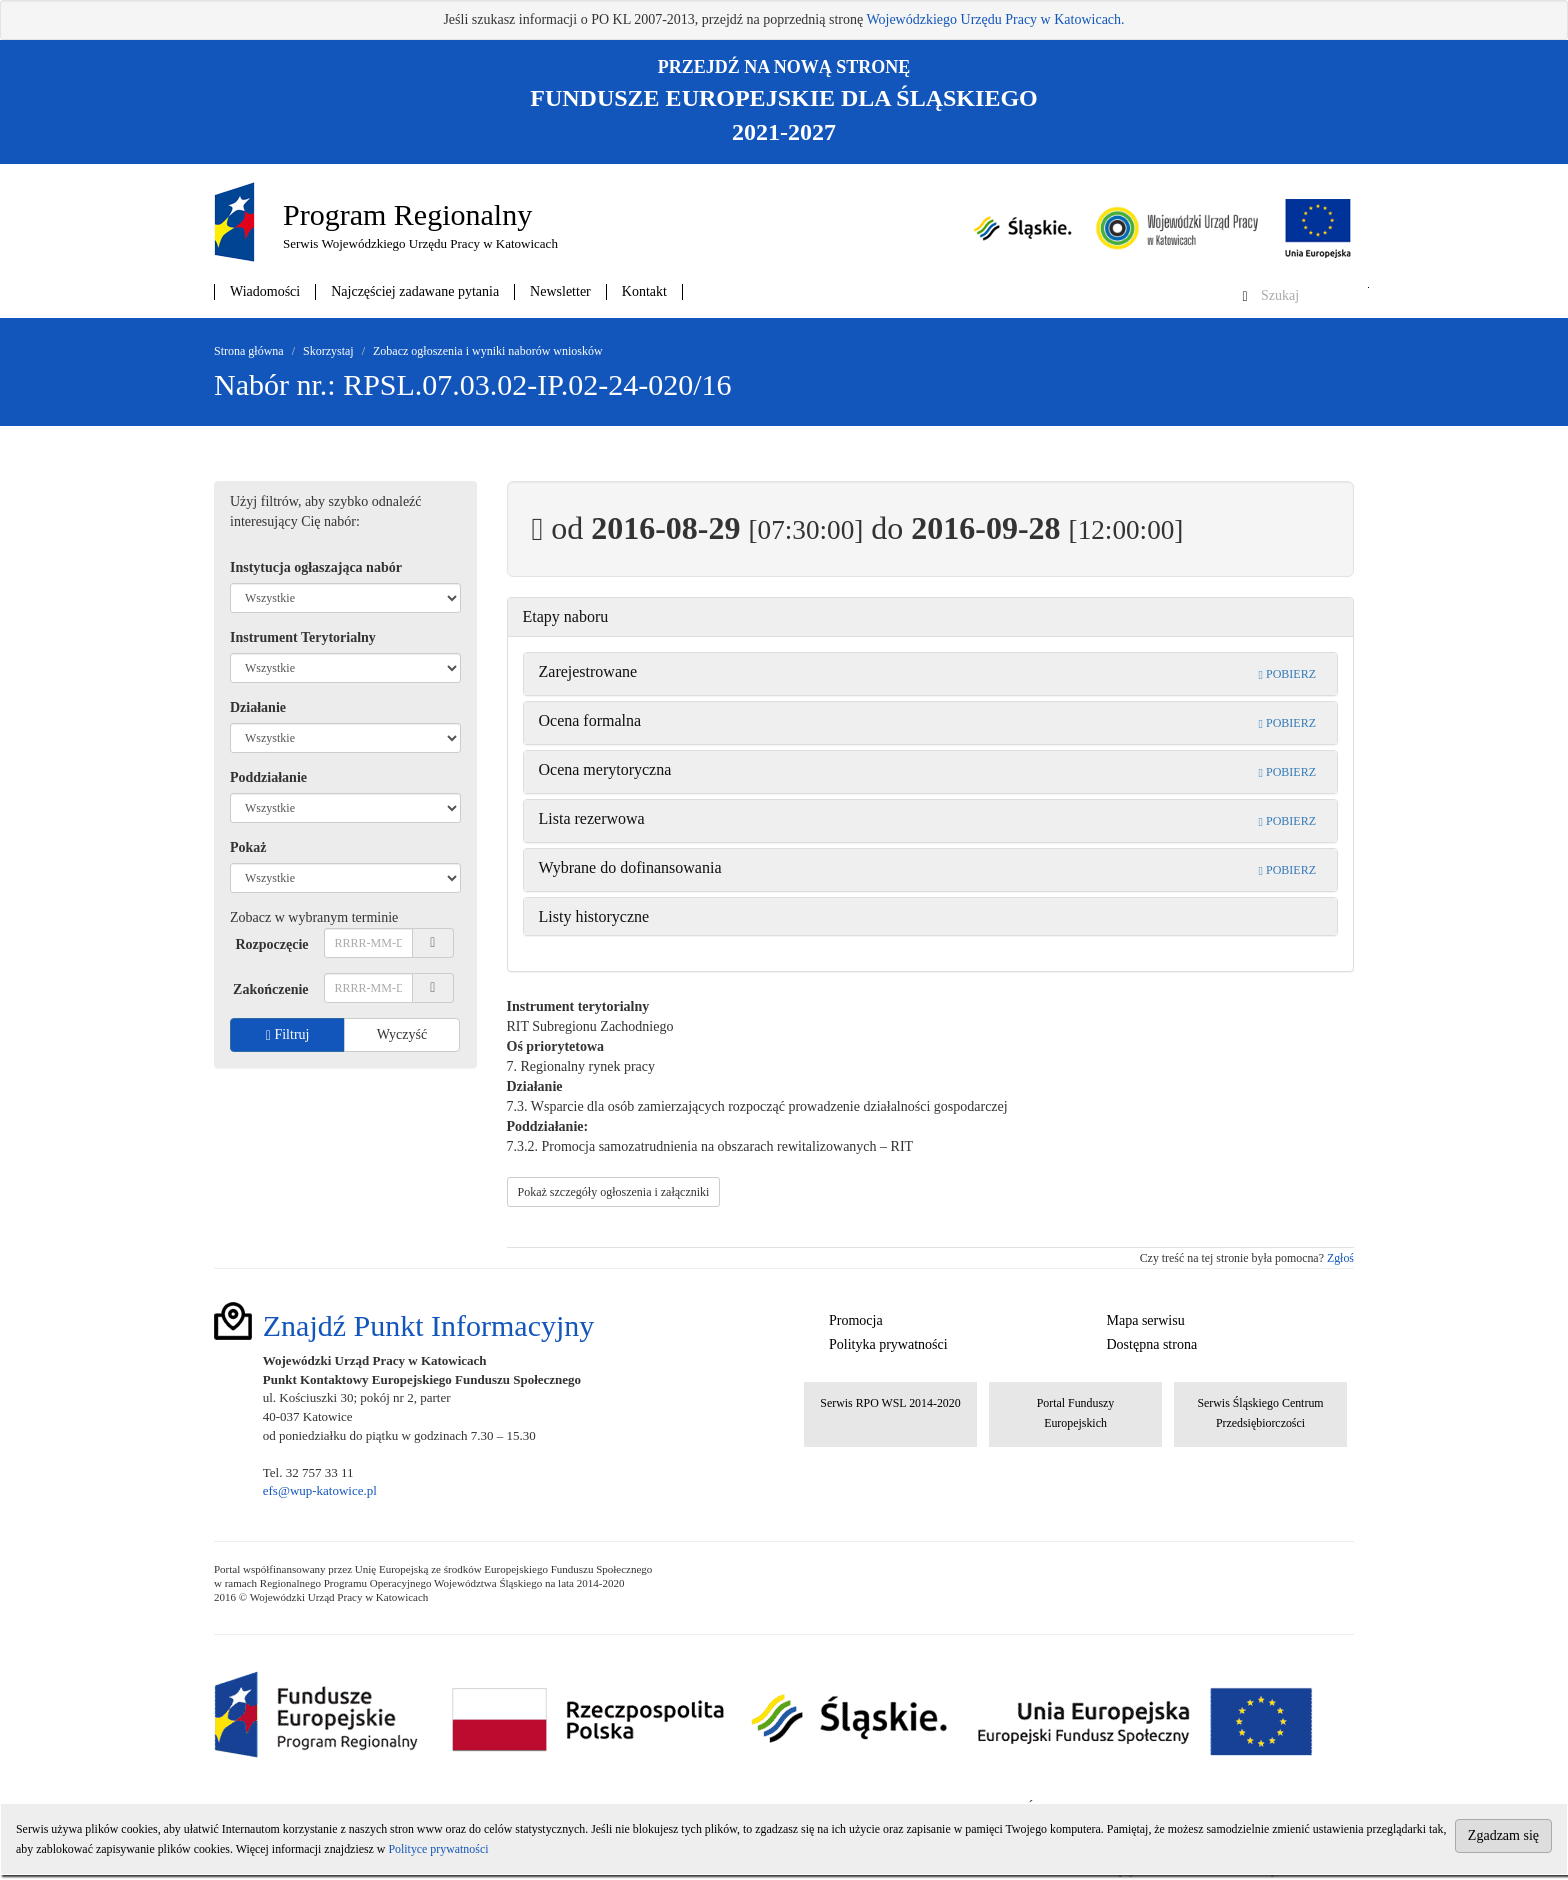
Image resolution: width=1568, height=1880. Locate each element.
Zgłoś (1340, 1258)
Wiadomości (265, 291)
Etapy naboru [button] (566, 616)
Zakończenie (270, 989)
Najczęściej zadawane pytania (415, 291)
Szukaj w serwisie (1368, 287)
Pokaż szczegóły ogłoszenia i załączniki (614, 1192)
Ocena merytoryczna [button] (605, 769)
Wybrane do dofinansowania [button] (630, 867)
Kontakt (644, 291)
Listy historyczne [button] (594, 916)
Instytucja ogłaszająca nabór (316, 567)
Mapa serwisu (1146, 1320)
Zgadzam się (1503, 1835)
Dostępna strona (1152, 1344)
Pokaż (248, 847)
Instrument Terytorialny (303, 637)
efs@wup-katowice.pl (320, 1490)
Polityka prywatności (888, 1344)
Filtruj (288, 1035)
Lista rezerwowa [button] (592, 818)
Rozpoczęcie (271, 944)
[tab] (931, 617)
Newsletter (560, 291)
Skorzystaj (328, 351)
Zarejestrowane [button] (588, 671)
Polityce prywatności (438, 1849)
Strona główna (249, 351)
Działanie (258, 707)
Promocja (856, 1320)
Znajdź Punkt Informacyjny (429, 1325)
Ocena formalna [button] (590, 720)
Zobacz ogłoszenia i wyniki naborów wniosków (488, 351)
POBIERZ (1287, 674)
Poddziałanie (268, 777)
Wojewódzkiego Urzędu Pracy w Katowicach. (995, 19)
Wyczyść (402, 1034)
